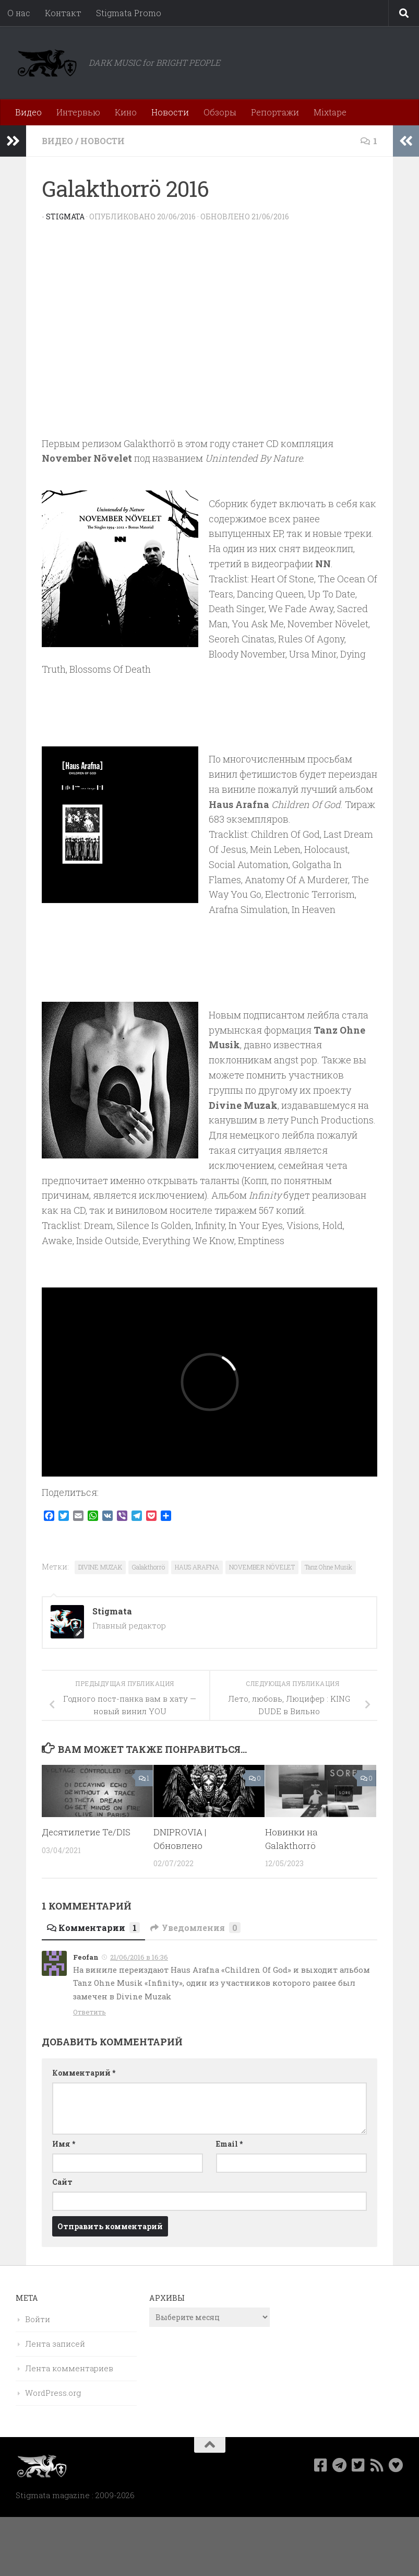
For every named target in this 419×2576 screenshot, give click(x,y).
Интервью (78, 112)
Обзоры (219, 112)
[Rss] (377, 2465)
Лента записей (55, 2343)
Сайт (62, 2182)
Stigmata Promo (128, 12)
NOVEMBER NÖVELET (262, 1567)
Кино (126, 112)
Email (229, 2144)
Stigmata (65, 216)
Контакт (63, 12)
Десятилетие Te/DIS (86, 1832)
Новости (170, 112)
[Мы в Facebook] (321, 2465)
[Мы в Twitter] (358, 2465)
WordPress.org (53, 2392)
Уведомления (195, 1927)
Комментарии (93, 1927)
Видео (28, 112)
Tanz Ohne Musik (328, 1567)
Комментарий (83, 2073)
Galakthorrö (148, 1567)
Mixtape (330, 112)
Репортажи (275, 112)
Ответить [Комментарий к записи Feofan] (89, 2012)
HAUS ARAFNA (197, 1567)
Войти (37, 2319)
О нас (18, 12)
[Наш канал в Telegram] (339, 2465)
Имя (63, 2144)
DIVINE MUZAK (100, 1567)
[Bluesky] (396, 2465)
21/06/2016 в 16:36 (139, 1957)
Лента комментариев (69, 2368)
